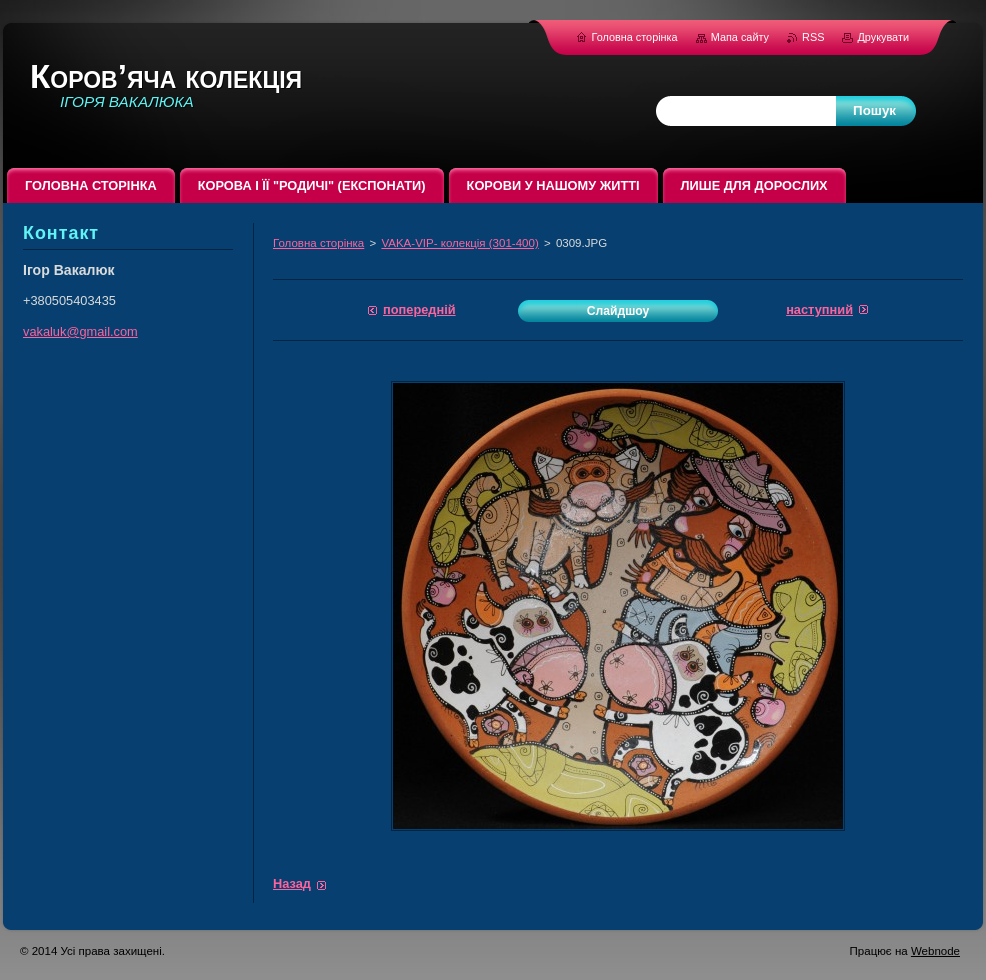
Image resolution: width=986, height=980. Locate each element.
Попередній (419, 309)
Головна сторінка (318, 243)
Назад (292, 883)
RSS (814, 37)
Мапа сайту (740, 37)
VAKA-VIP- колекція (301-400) (459, 243)
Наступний (819, 309)
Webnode (935, 951)
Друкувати (883, 37)
